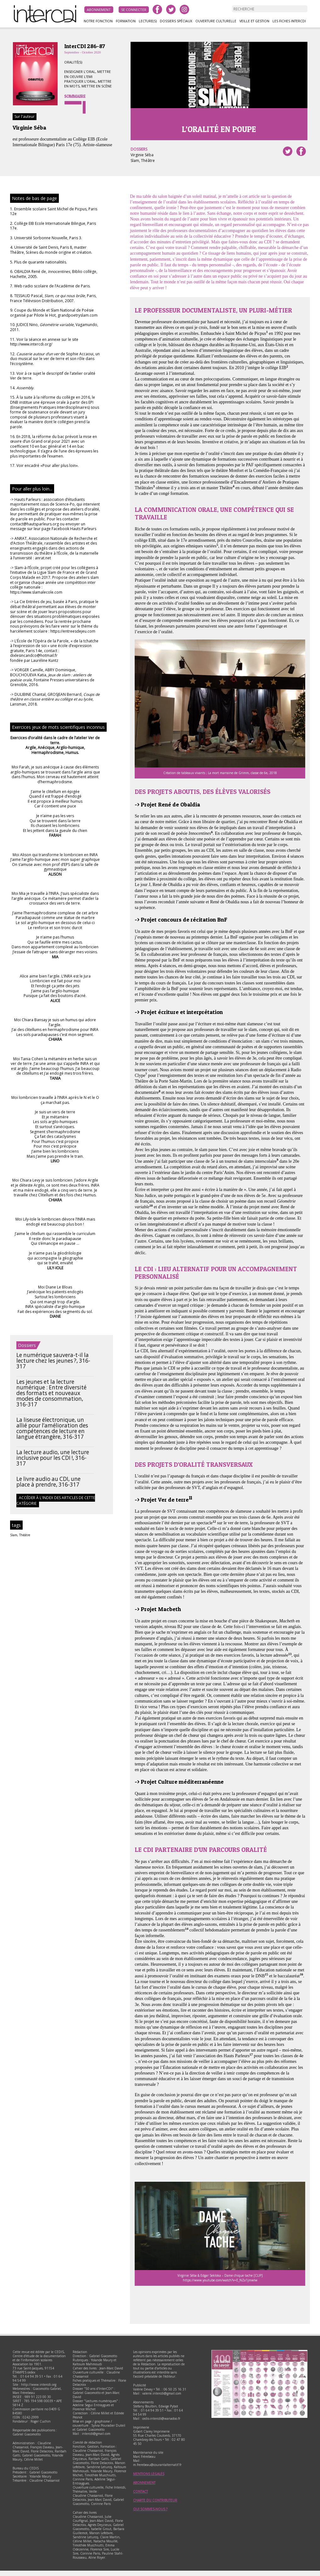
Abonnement (99, 9)
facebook (157, 9)
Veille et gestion (254, 21)
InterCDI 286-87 (84, 46)
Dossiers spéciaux (176, 21)
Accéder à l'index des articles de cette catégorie (55, 1500)
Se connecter (133, 9)
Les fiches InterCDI (289, 21)
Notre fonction (98, 21)
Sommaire (75, 96)
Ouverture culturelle (215, 21)
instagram (184, 9)
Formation (126, 21)
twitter (171, 9)
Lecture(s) (148, 21)
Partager (301, 151)
